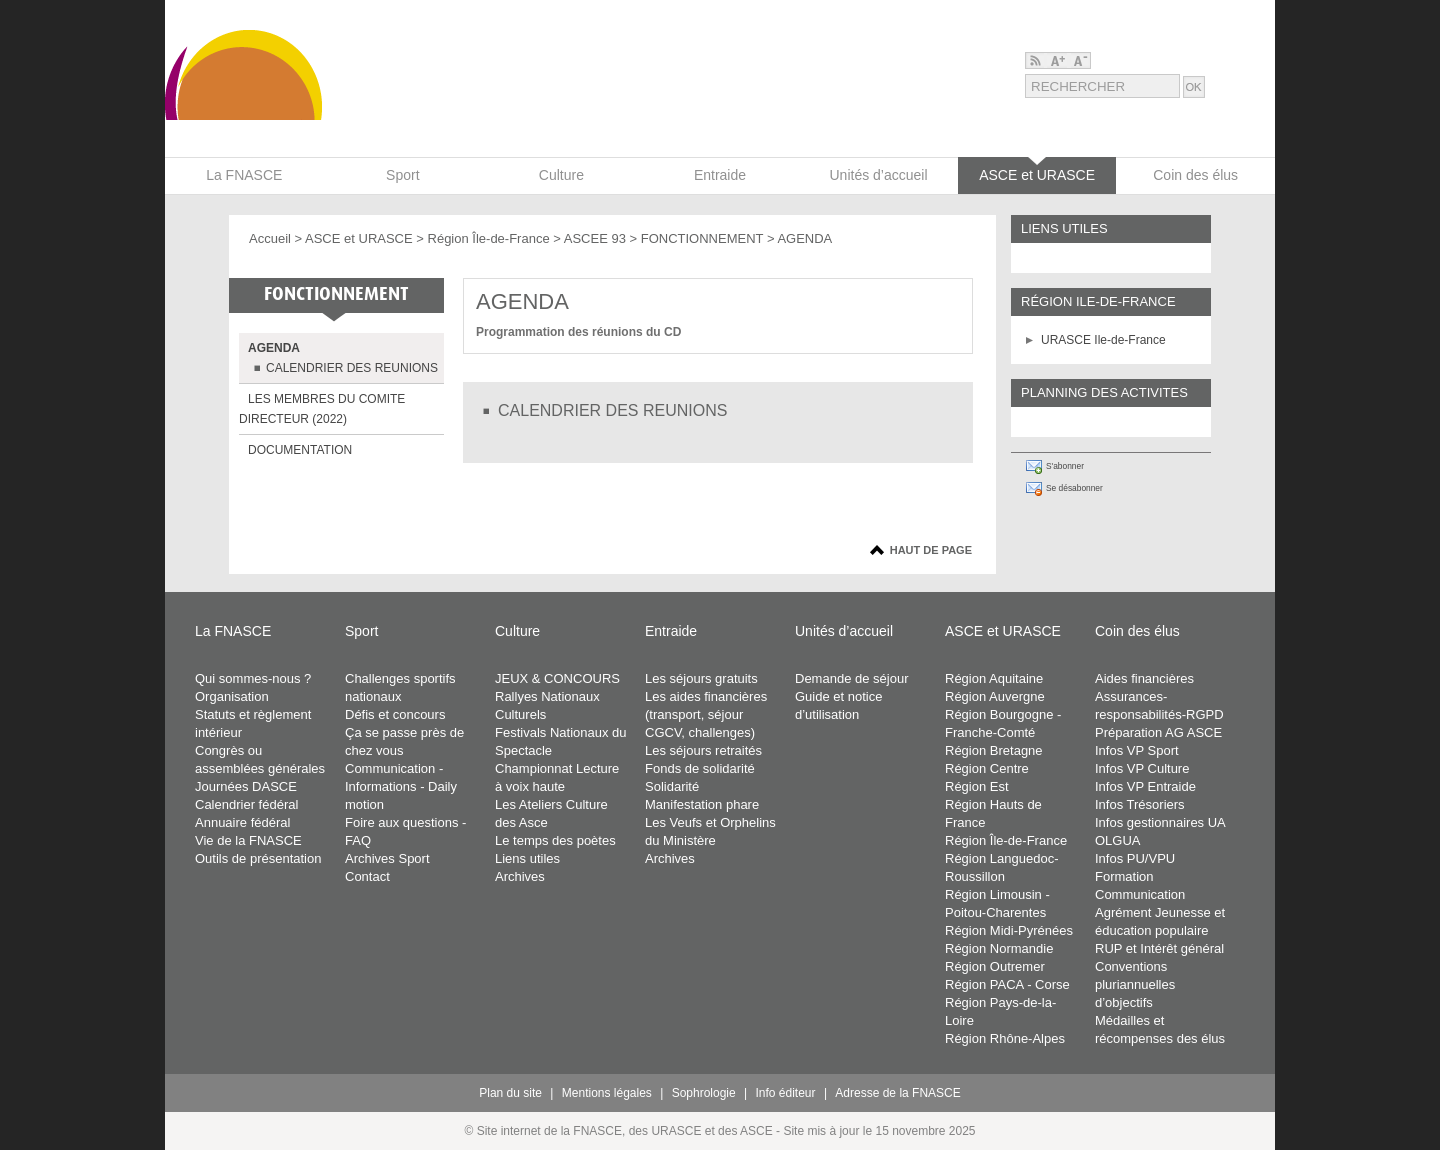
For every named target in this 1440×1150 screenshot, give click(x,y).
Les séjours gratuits (701, 678)
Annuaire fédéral (242, 822)
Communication (1140, 894)
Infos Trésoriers (1140, 804)
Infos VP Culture (1142, 768)
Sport (361, 631)
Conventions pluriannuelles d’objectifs (1135, 984)
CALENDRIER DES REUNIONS (352, 368)
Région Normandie (999, 948)
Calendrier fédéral (246, 804)
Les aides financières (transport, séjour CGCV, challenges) (706, 714)
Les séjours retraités (703, 750)
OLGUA (1118, 840)
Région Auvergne (995, 696)
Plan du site (510, 1093)
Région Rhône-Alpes (1005, 1038)
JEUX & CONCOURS (557, 678)
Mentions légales (607, 1093)
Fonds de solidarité (700, 768)
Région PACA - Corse (1007, 984)
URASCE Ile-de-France (1103, 340)
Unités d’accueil (844, 631)
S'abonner (1065, 466)
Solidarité (672, 786)
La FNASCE (233, 631)
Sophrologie (704, 1093)
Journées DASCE (246, 786)
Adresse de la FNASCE (897, 1093)
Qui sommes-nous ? (253, 678)
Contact (367, 876)
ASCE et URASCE (359, 238)
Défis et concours (395, 714)
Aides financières (1144, 678)
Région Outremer (995, 966)
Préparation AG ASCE (1158, 732)
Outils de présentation (258, 858)
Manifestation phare (702, 804)
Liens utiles (527, 858)
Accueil (270, 238)
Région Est (977, 786)
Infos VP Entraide (1145, 786)
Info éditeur (786, 1093)
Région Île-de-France (489, 238)
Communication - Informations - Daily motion (401, 786)
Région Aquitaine (994, 678)
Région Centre (987, 768)
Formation (1124, 876)
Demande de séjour (851, 678)
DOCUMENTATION (300, 450)
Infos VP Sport (1137, 750)
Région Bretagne (994, 750)
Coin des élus (1137, 631)
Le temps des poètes (555, 840)
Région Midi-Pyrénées (1009, 930)
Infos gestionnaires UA (1160, 822)
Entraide (671, 631)
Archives (520, 876)
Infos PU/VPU (1135, 858)
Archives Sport (387, 858)
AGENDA (274, 348)
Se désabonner (1074, 488)
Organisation (232, 696)
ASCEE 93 (595, 238)
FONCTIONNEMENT (702, 238)
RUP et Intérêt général (1159, 948)
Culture (517, 631)
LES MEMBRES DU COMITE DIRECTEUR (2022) (322, 409)
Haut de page (931, 550)
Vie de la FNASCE (248, 840)
